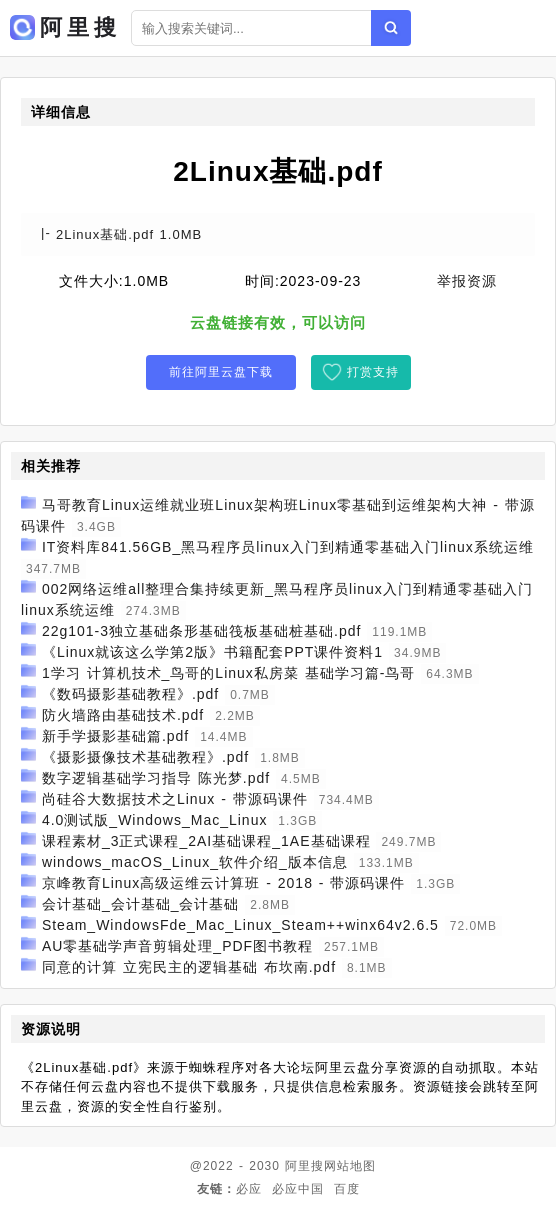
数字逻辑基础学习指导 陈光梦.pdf (156, 778)
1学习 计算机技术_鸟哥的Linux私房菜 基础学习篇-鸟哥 (228, 673)
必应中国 (298, 1189)
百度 (347, 1189)
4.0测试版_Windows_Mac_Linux (155, 820)
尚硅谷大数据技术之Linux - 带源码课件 (175, 799)
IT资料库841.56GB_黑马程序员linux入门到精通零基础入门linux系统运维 (288, 547)
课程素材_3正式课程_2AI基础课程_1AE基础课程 (206, 841)
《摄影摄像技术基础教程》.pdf (145, 757)
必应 (249, 1189)
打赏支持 (373, 372)
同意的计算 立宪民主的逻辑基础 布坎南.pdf (189, 967)
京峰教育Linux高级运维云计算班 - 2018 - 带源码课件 (224, 883)
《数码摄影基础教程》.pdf (130, 694)
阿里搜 (304, 1166)
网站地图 (350, 1166)
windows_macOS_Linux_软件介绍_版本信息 (195, 862)
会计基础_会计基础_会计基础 (141, 904)
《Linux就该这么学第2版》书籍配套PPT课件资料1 (212, 652)
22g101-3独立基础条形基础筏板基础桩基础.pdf (202, 631)
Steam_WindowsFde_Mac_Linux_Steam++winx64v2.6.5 (240, 925)
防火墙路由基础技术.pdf (123, 715)
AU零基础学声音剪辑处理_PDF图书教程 (177, 946)
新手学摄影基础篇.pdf (115, 736)
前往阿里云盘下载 (221, 372)
